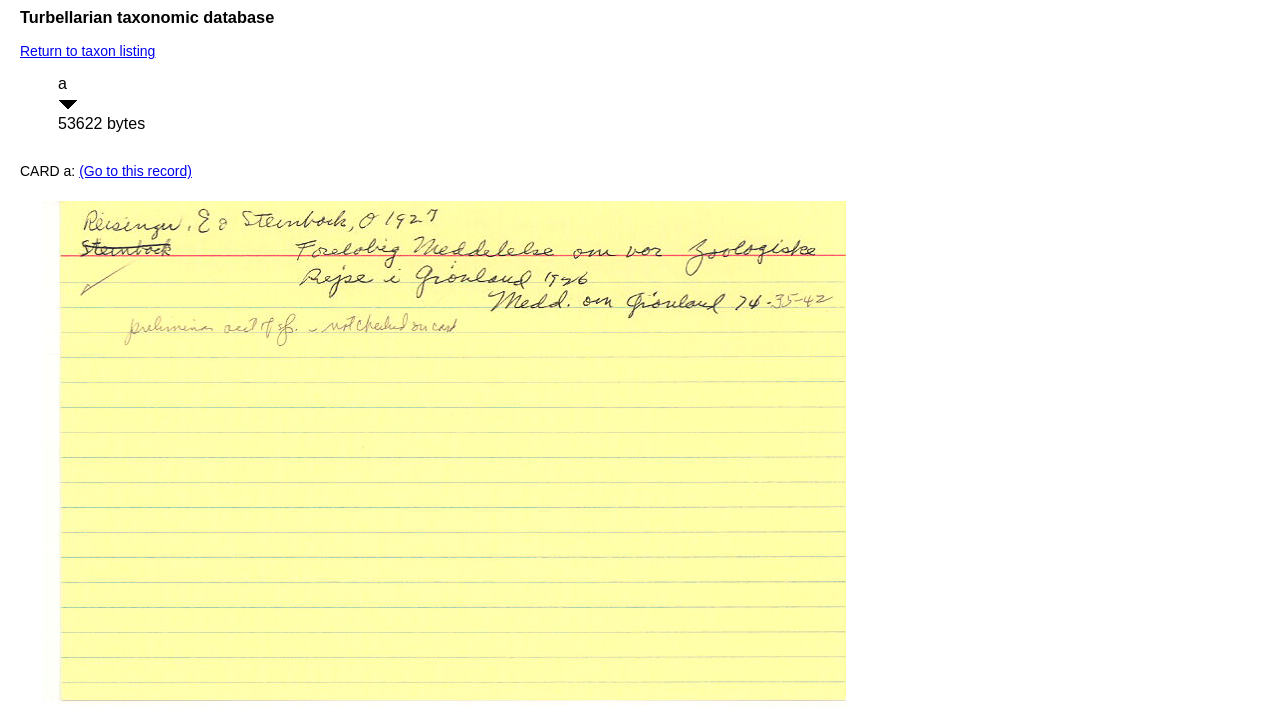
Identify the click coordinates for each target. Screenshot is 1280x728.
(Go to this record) (135, 171)
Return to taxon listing (87, 51)
